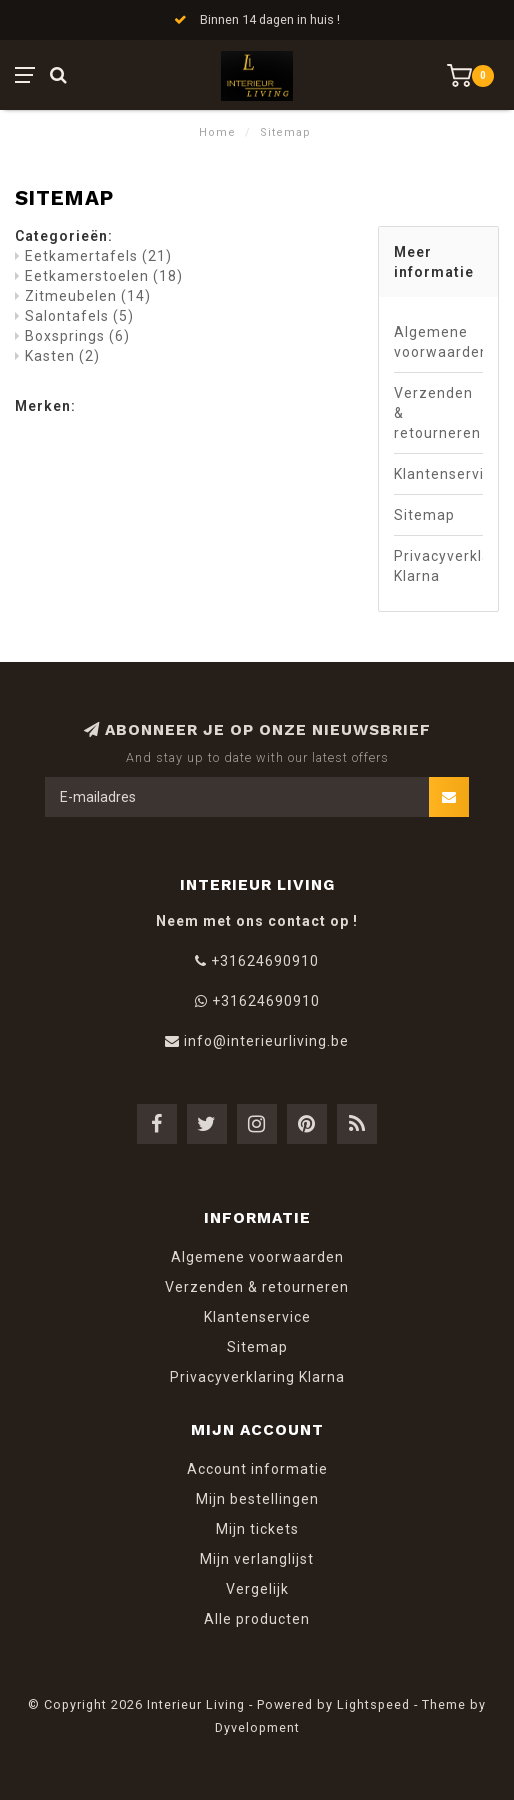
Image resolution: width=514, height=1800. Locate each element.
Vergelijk (257, 1589)
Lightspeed (373, 1704)
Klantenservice (438, 474)
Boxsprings (77, 336)
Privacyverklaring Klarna (438, 566)
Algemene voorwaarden (438, 342)
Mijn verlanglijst (257, 1559)
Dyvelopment (257, 1727)
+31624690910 (265, 961)
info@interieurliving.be (266, 1041)
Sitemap (424, 515)
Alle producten (257, 1619)
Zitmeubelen (88, 296)
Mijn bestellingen (257, 1499)
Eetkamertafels (98, 256)
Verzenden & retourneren (437, 413)
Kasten (62, 356)
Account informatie (257, 1469)
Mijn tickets (257, 1529)
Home (217, 132)
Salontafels (79, 316)
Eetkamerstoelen (104, 276)
